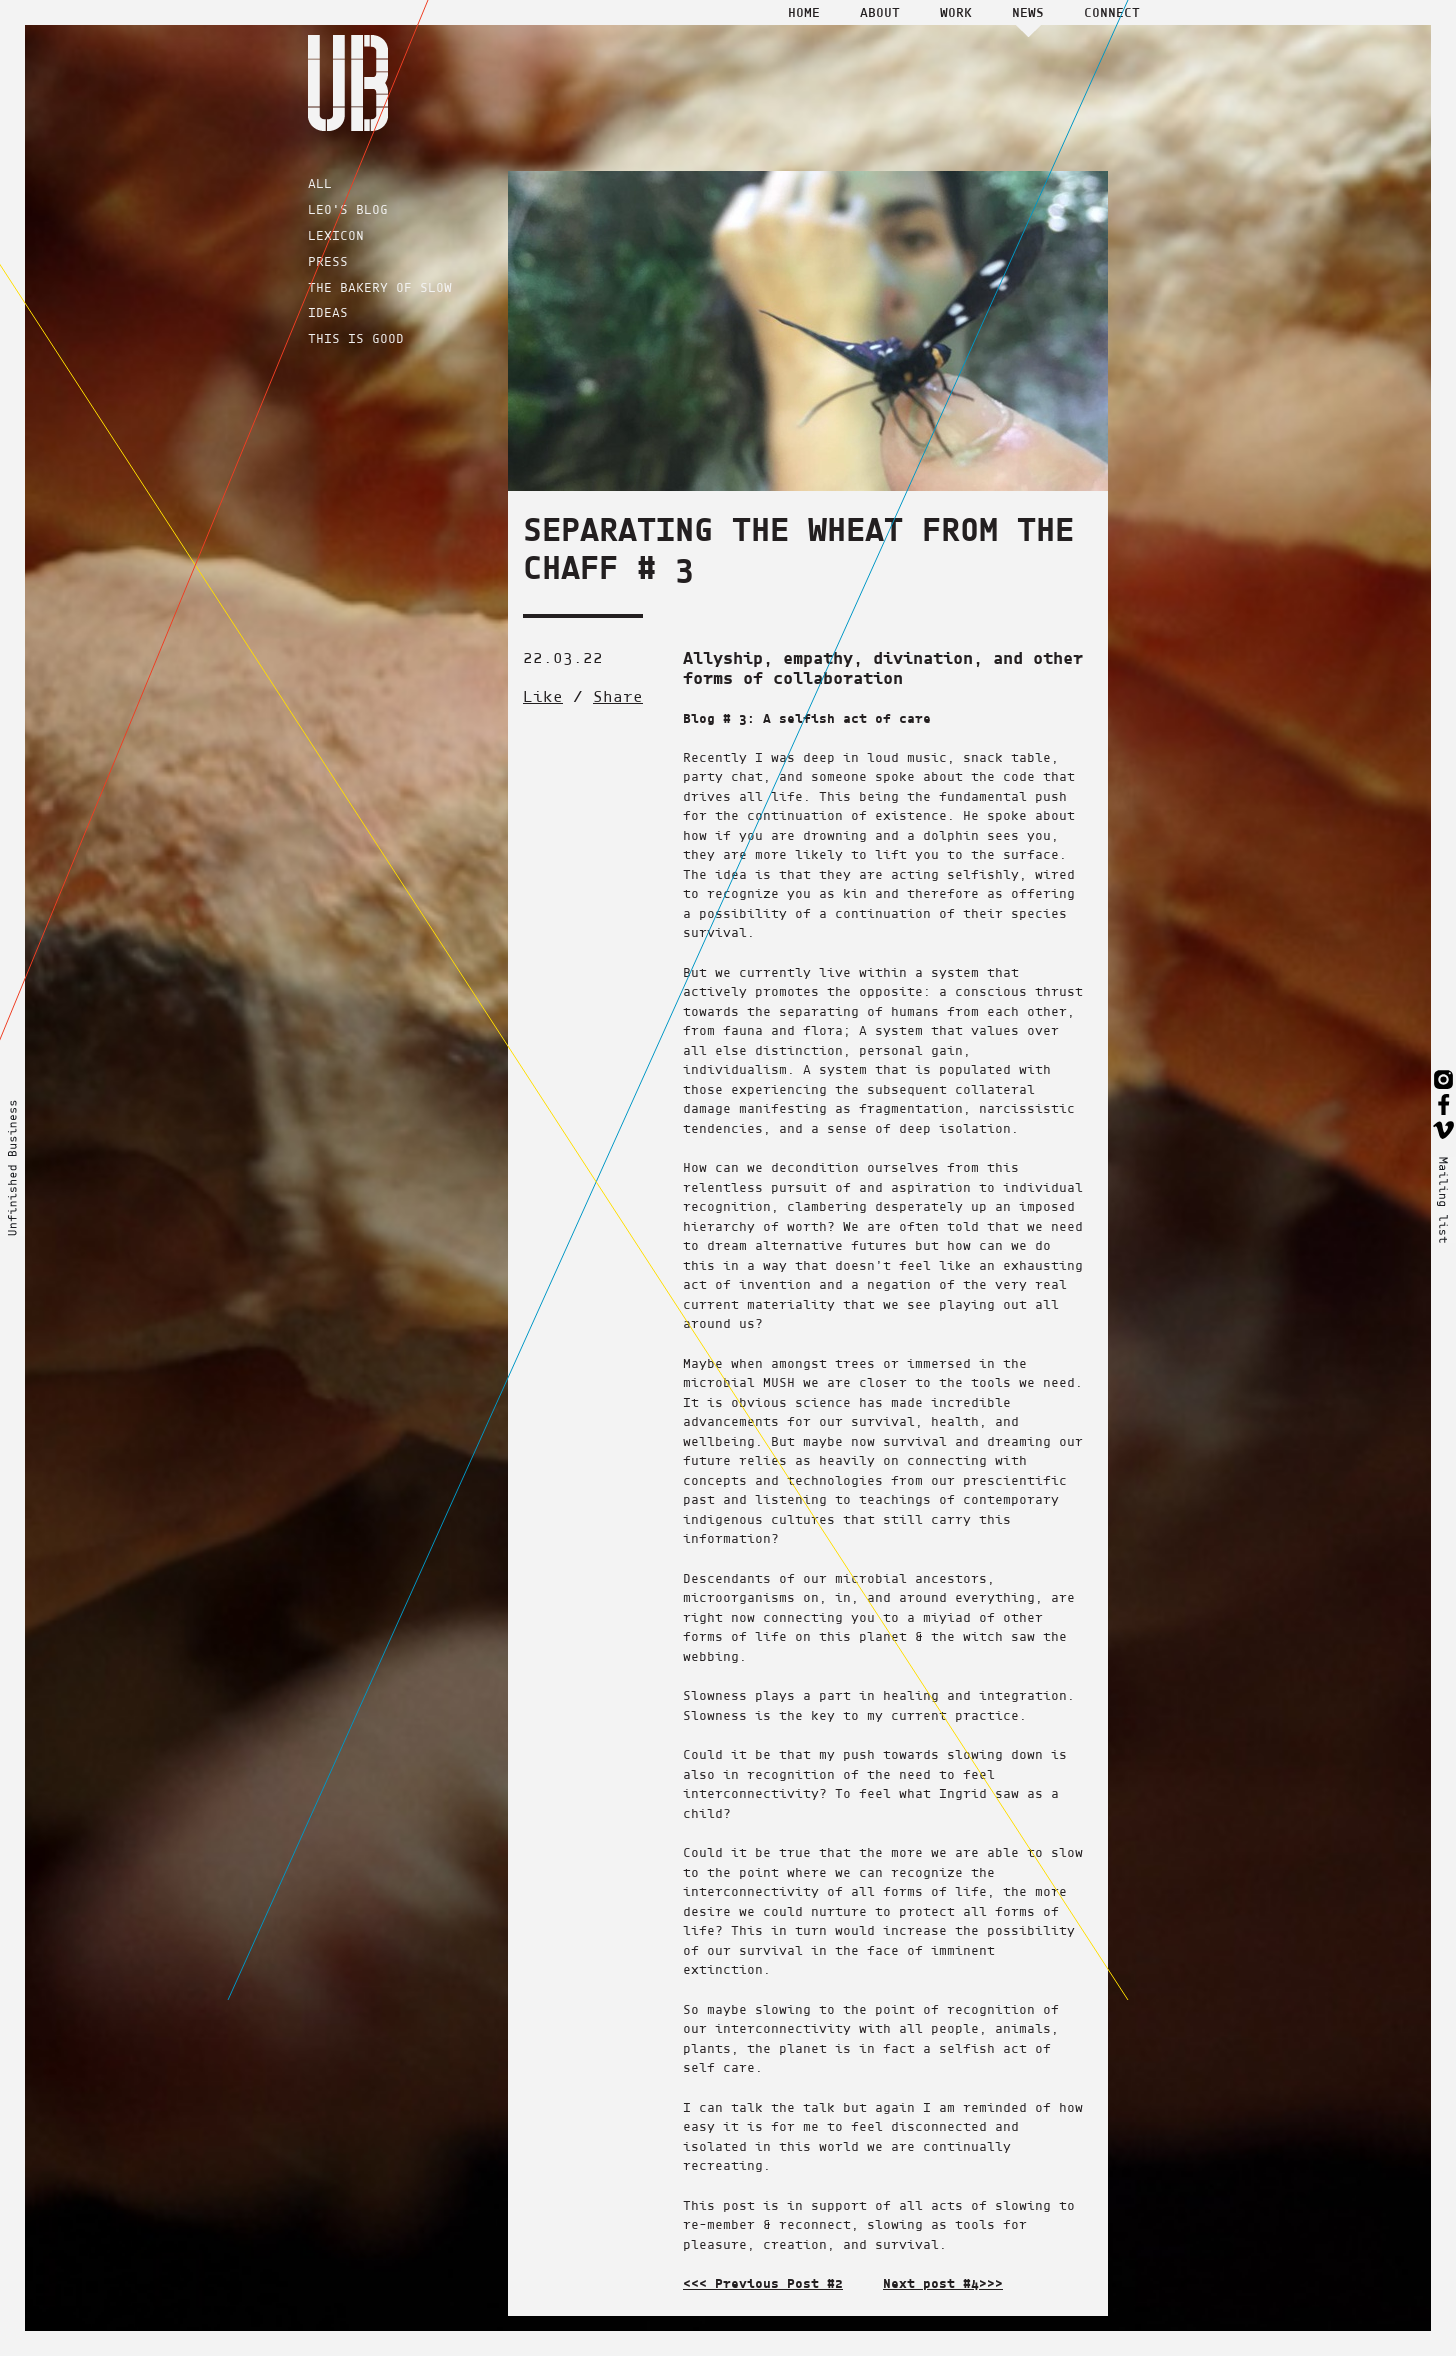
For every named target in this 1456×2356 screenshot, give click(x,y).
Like (543, 696)
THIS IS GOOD (356, 338)
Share (618, 696)
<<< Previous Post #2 (763, 2283)
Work (956, 12)
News (1028, 12)
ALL (320, 183)
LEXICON (336, 235)
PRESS (328, 261)
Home (804, 12)
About (880, 12)
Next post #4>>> (943, 2283)
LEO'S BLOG (348, 209)
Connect (1112, 12)
